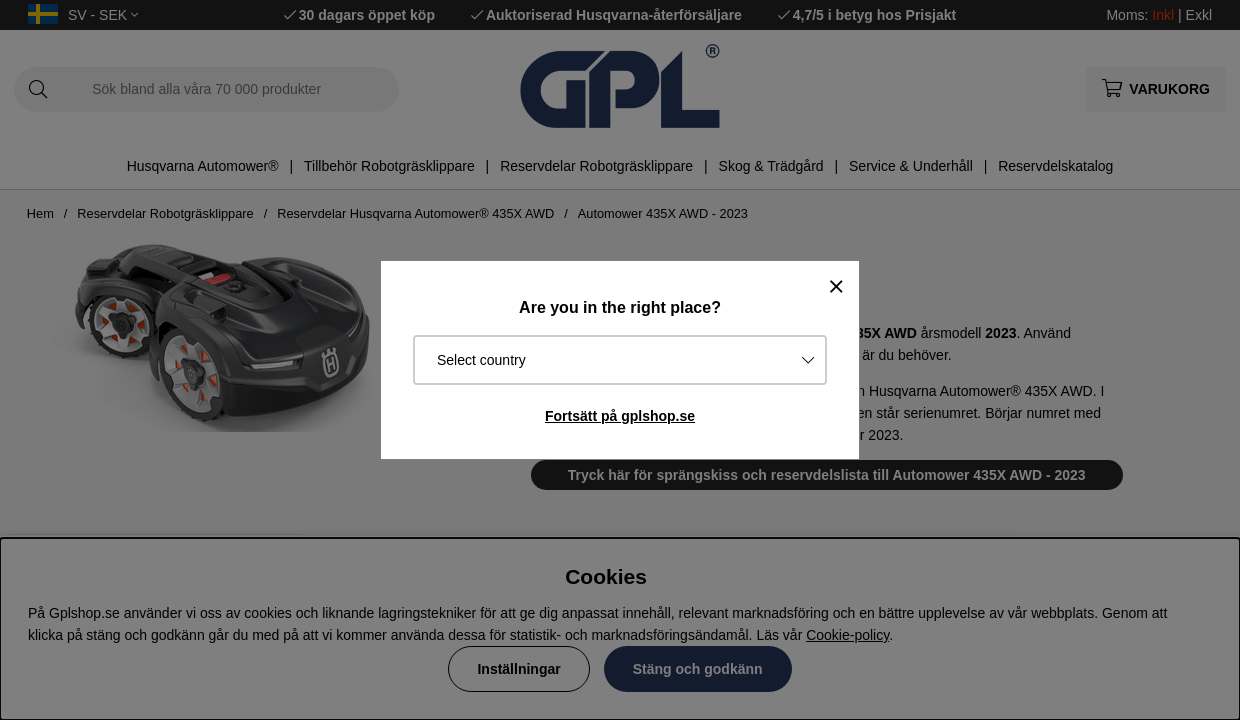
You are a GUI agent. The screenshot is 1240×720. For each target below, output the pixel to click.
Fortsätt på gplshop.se (620, 416)
